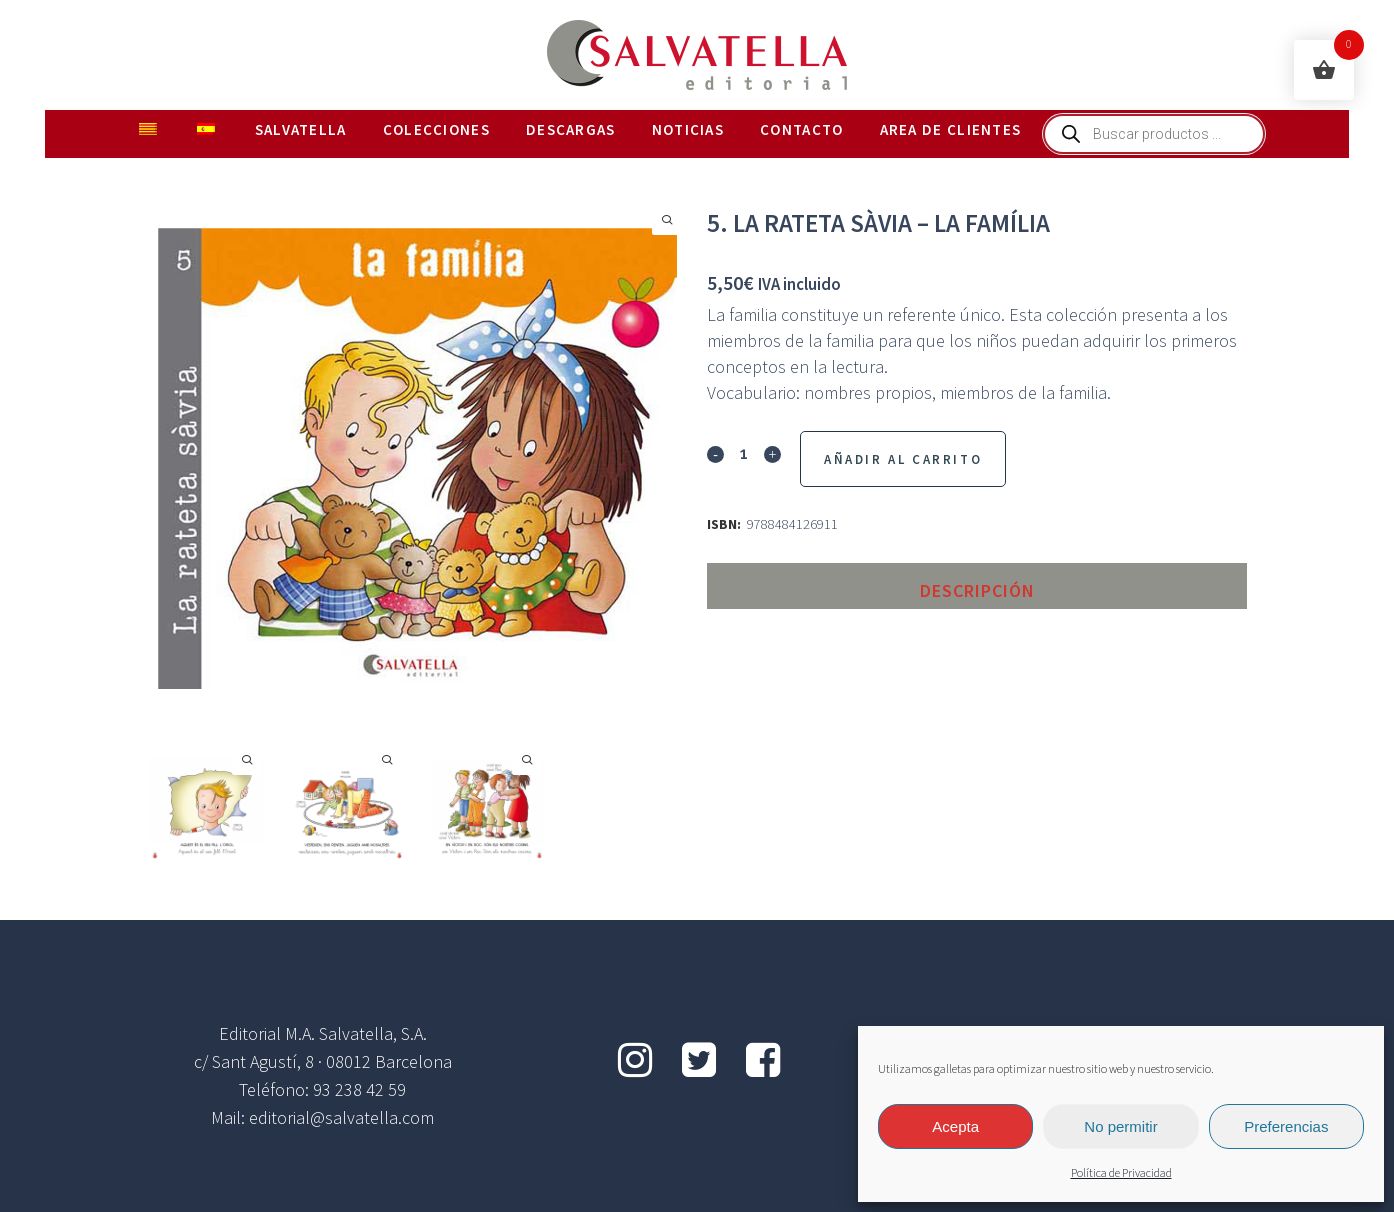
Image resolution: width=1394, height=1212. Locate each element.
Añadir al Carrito (903, 459)
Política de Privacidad (1121, 1173)
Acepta (955, 1126)
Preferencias (1286, 1126)
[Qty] (744, 453)
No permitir (1120, 1126)
